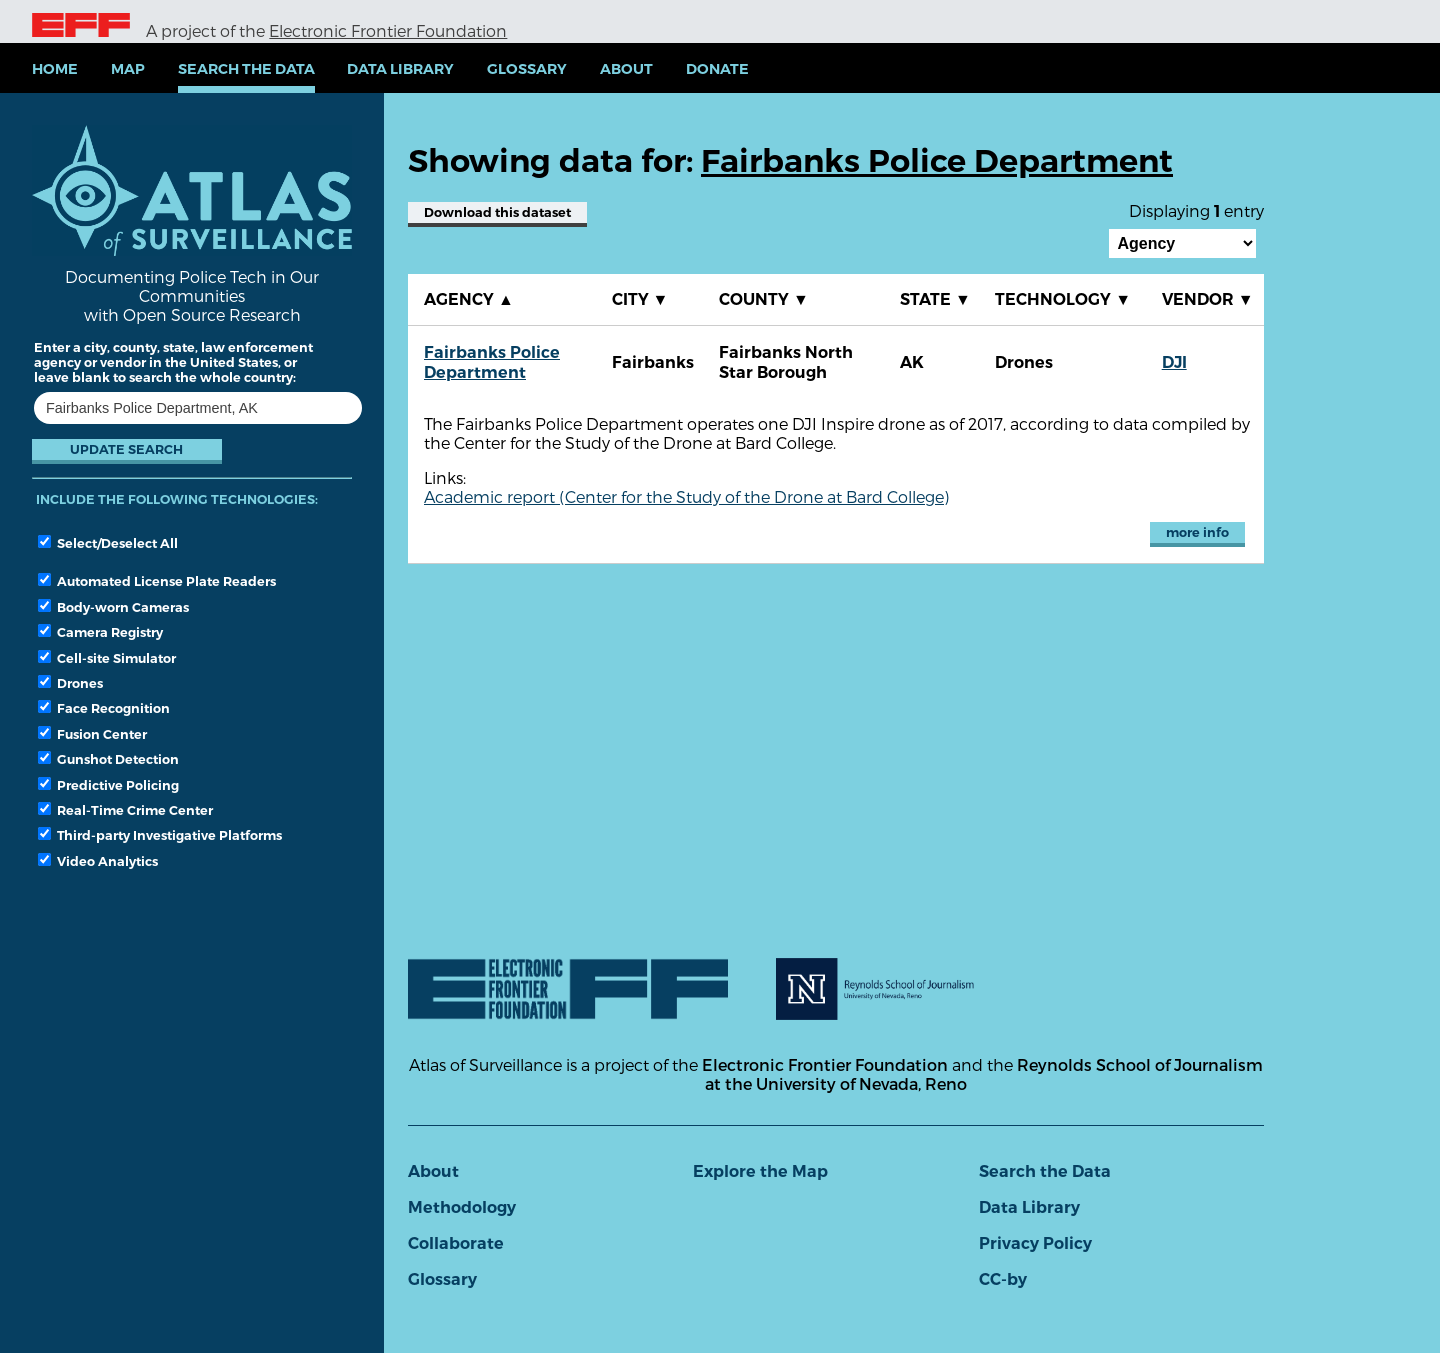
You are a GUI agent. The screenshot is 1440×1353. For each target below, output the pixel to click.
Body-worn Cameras (113, 607)
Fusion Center (92, 734)
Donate (717, 69)
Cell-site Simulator (107, 658)
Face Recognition (104, 708)
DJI (1174, 362)
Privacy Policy (1035, 1243)
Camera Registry (100, 632)
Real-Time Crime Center (125, 810)
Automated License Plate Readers (157, 581)
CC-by (1003, 1279)
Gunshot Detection (108, 759)
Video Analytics (98, 861)
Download (497, 212)
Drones (70, 683)
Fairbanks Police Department (492, 362)
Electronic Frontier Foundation (388, 30)
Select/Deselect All (108, 543)
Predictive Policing (108, 785)
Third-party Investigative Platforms (160, 835)
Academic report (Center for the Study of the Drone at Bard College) (686, 496)
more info (1197, 532)
